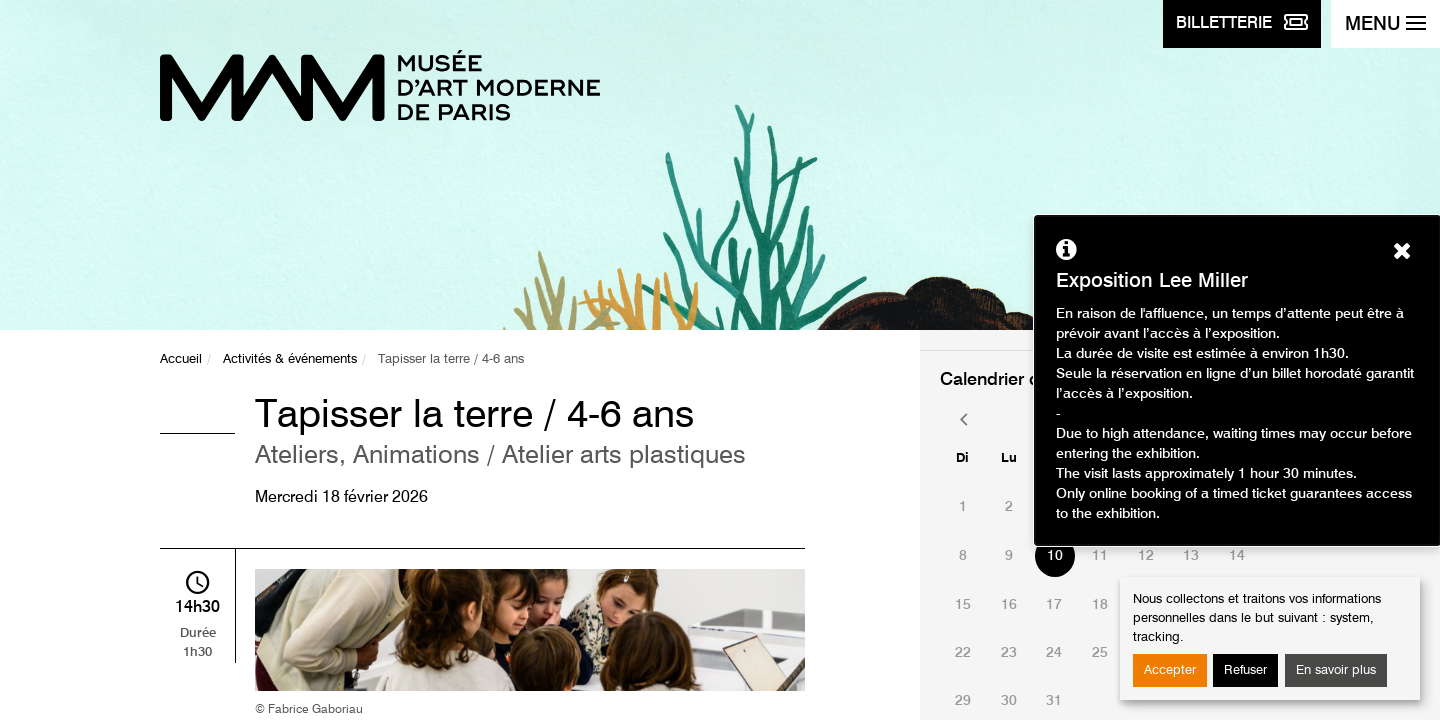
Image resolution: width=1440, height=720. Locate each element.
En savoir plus (1336, 670)
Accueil (181, 359)
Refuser (1245, 670)
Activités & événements (290, 359)
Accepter (1170, 670)
